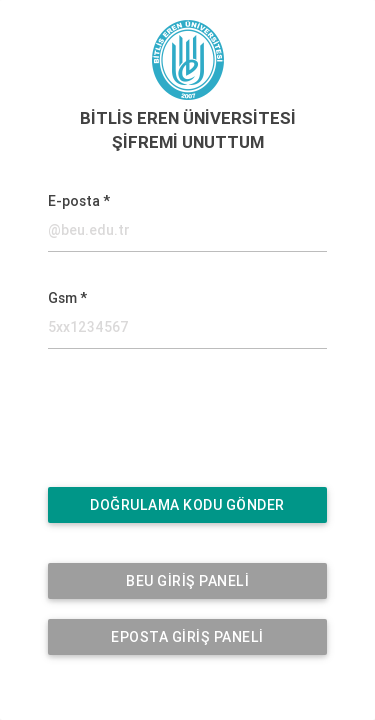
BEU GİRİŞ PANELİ (187, 581)
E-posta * (79, 201)
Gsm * (67, 298)
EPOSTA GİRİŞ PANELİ (187, 637)
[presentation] (172, 428)
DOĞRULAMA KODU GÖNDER (187, 505)
